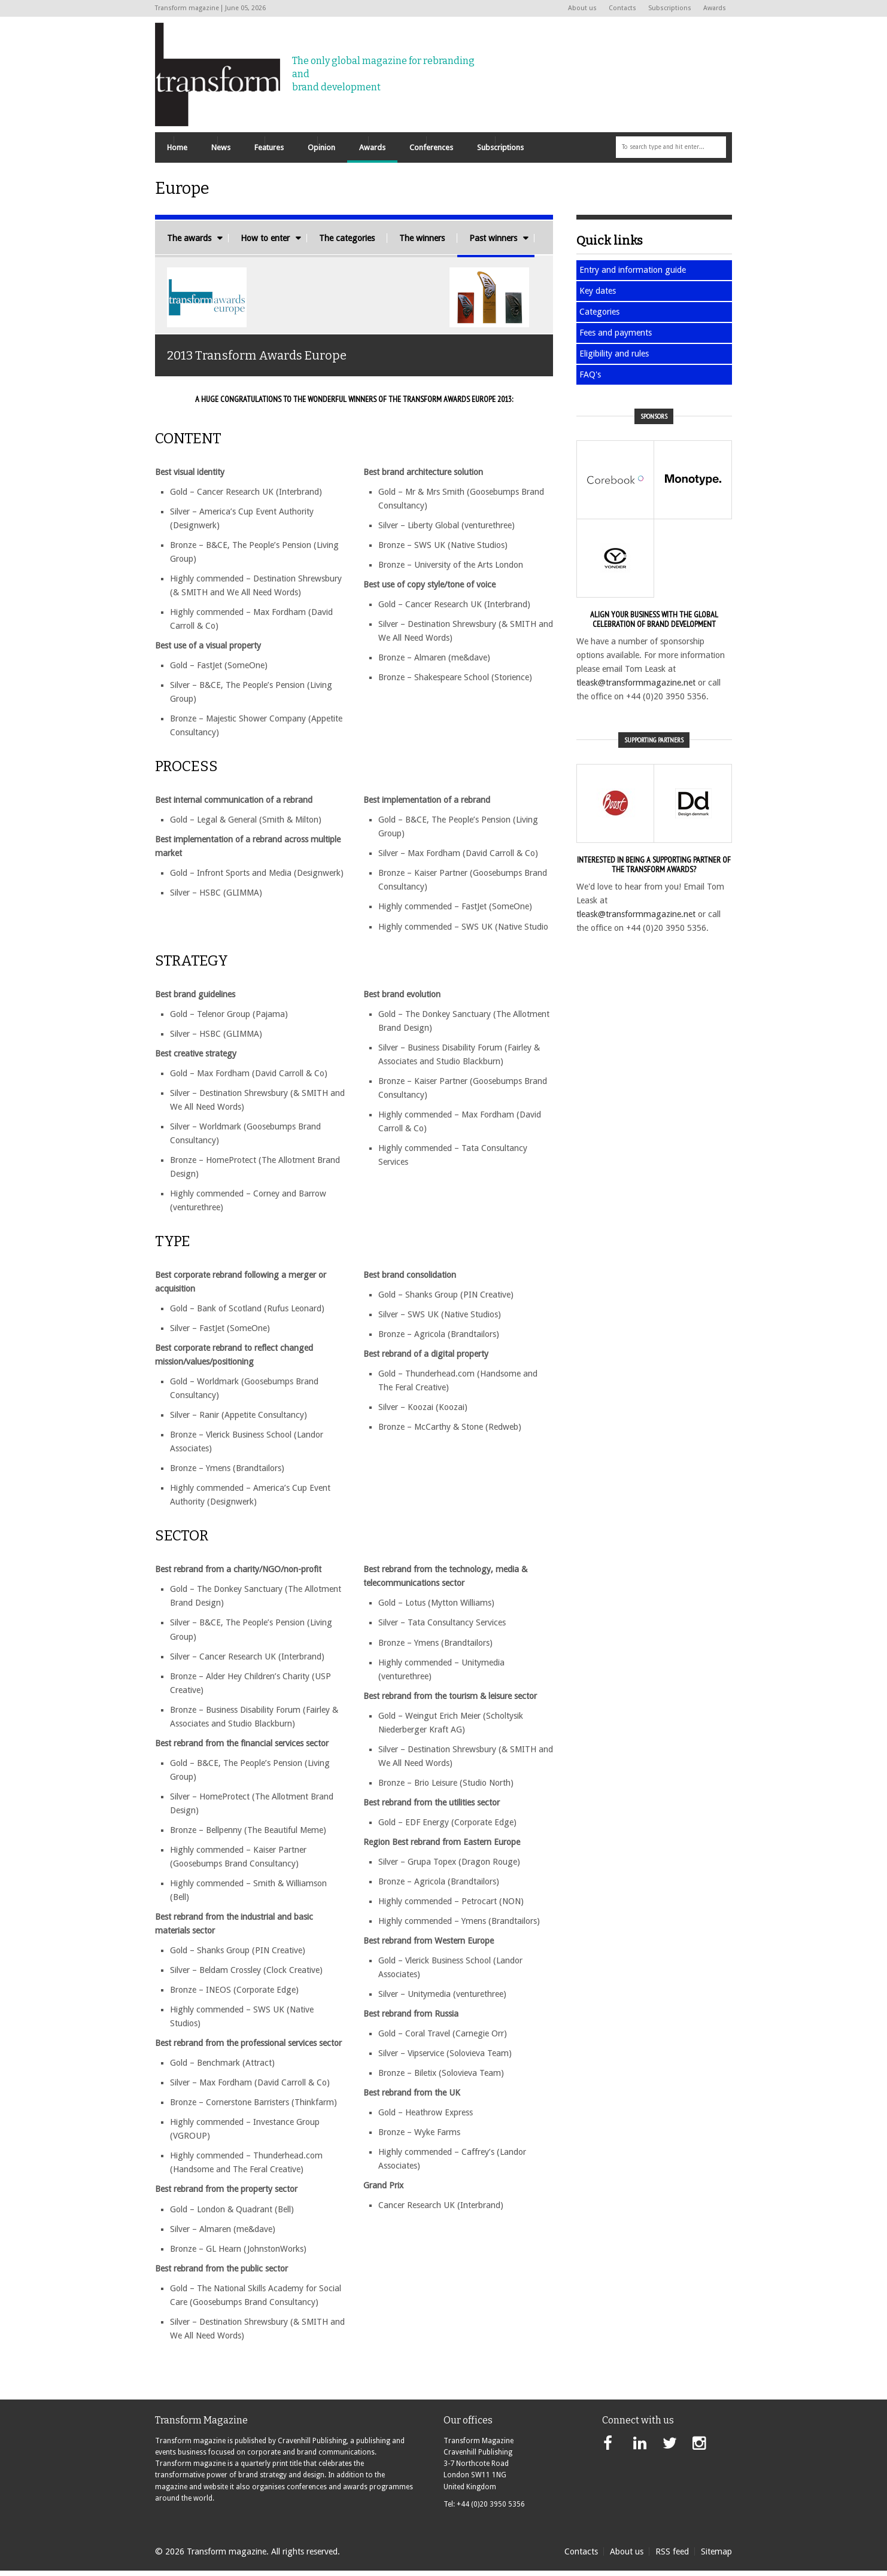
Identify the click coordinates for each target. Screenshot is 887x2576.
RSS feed (672, 2557)
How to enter (265, 243)
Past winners (493, 243)
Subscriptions (669, 8)
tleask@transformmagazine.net (635, 688)
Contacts (622, 8)
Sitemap (716, 2557)
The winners (422, 243)
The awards (189, 243)
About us (582, 8)
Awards (714, 8)
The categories (347, 243)
